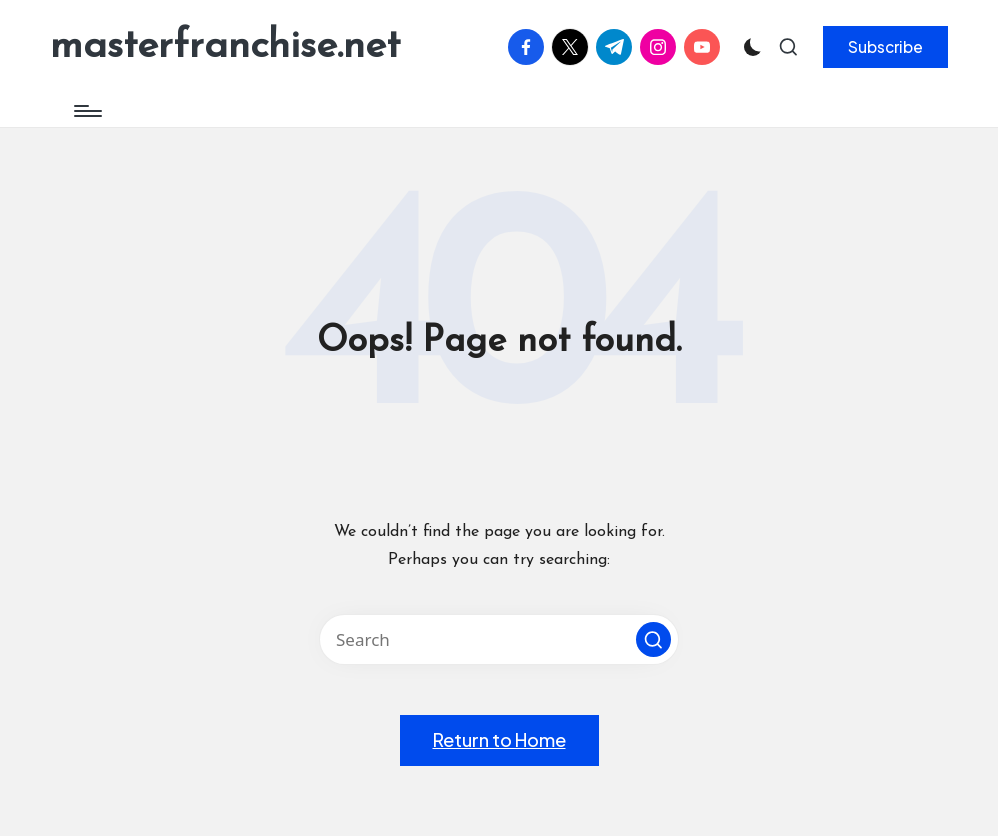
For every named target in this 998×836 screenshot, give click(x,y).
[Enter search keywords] (499, 639)
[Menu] (86, 111)
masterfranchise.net (225, 47)
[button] (885, 47)
